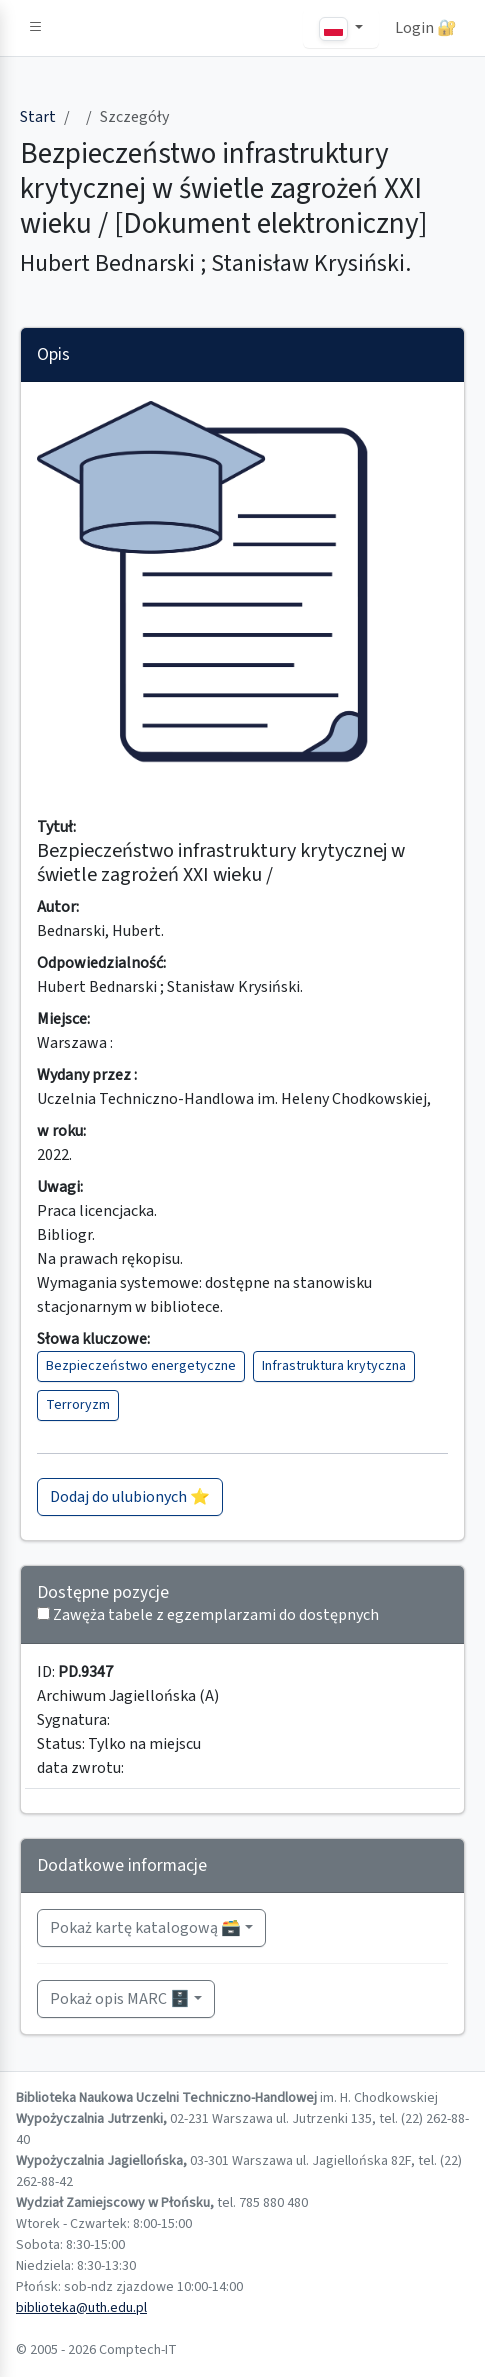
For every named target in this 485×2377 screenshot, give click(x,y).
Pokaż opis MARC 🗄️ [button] (120, 1999)
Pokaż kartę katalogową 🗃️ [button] (145, 1928)
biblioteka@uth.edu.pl (81, 2308)
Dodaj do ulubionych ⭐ (130, 1497)
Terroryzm (78, 1405)
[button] (36, 28)
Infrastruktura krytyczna (334, 1366)
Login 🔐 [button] (426, 28)
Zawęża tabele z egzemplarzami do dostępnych (216, 1615)
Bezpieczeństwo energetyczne (141, 1366)
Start (38, 117)
